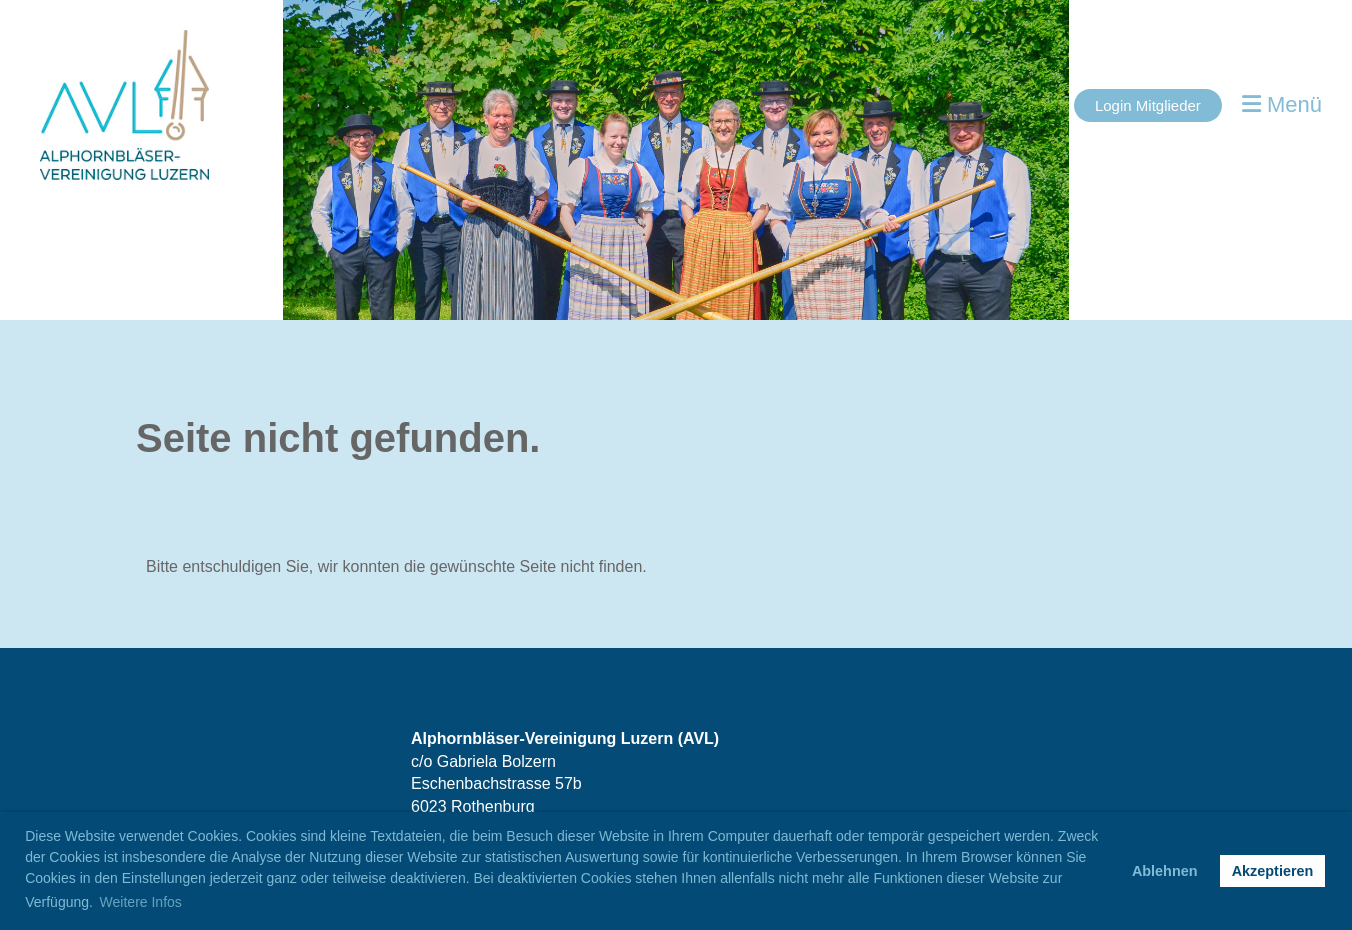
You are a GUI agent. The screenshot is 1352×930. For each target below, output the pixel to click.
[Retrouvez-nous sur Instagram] (265, 780)
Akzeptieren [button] (1273, 871)
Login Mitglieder (1148, 105)
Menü (1282, 104)
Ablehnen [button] (1165, 871)
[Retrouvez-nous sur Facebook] (232, 780)
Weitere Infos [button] (141, 902)
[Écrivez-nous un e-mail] (298, 780)
